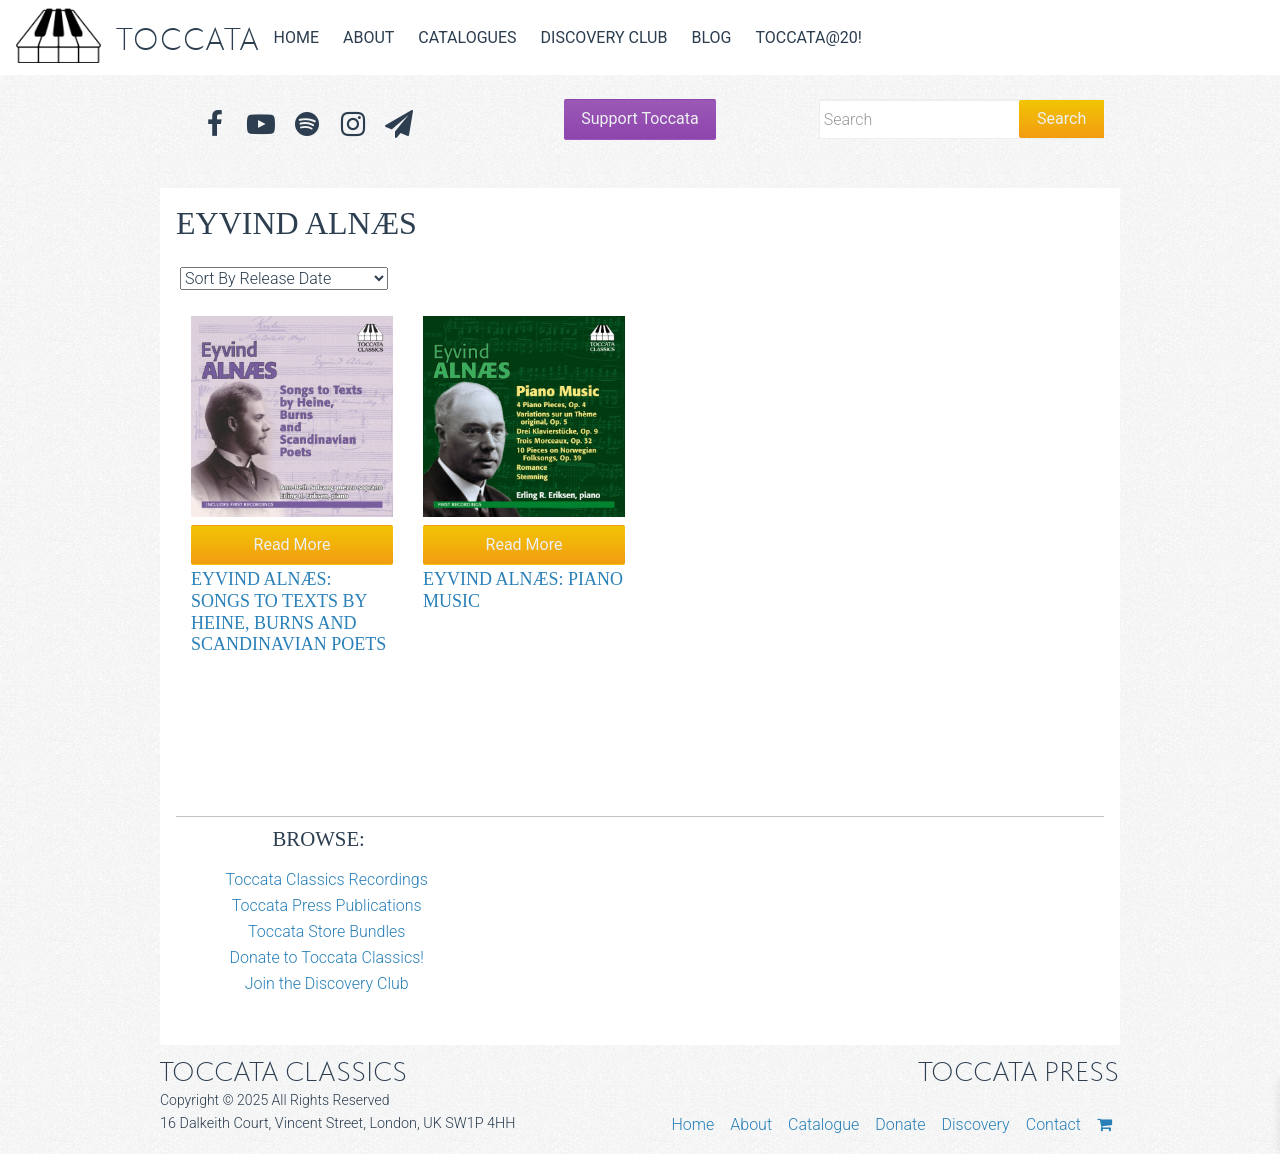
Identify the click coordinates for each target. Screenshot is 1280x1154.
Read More (292, 544)
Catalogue (823, 1124)
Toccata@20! (808, 37)
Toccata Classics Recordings (327, 879)
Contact (1053, 1124)
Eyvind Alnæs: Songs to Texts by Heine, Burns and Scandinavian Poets (288, 611)
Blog (711, 37)
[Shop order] (284, 278)
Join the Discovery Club (327, 983)
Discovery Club (604, 37)
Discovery (975, 1124)
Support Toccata (639, 118)
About (368, 37)
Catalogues (467, 37)
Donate (900, 1124)
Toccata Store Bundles (327, 931)
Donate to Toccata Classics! (326, 957)
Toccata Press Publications (327, 905)
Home (296, 37)
